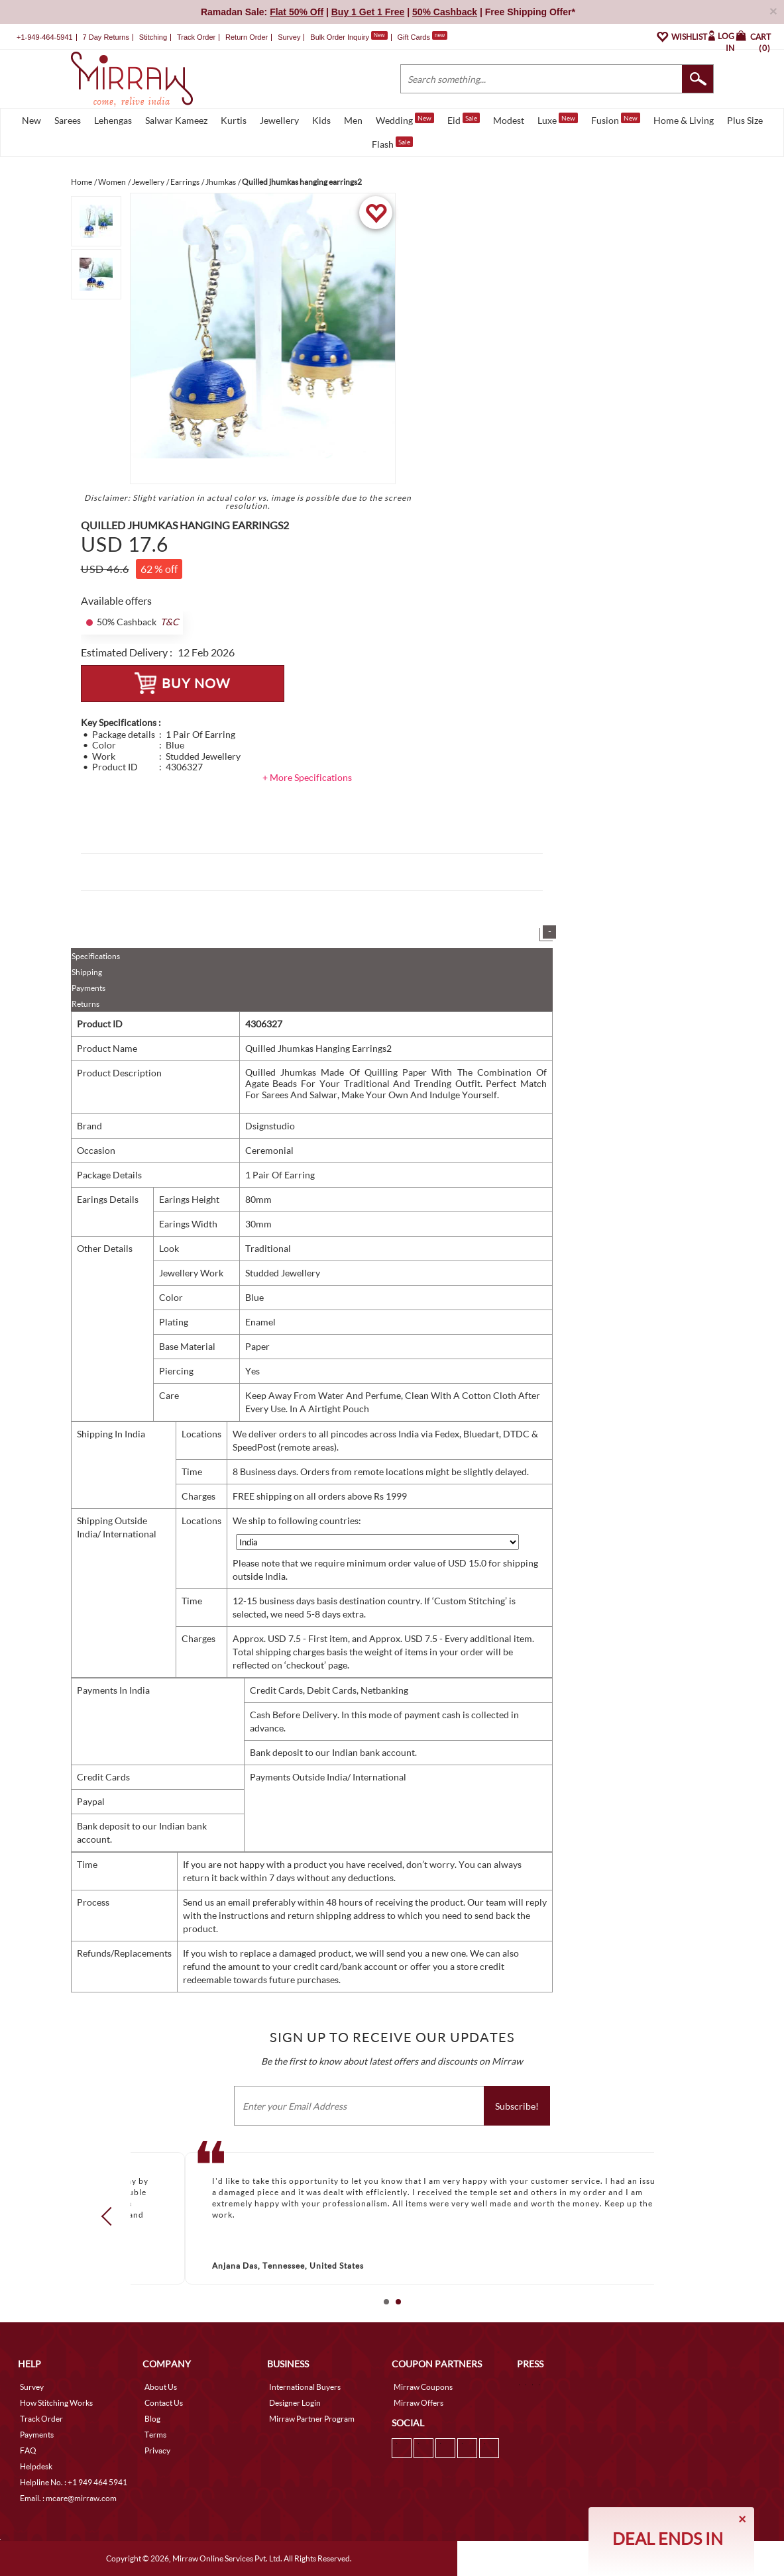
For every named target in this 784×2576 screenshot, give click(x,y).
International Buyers (305, 2387)
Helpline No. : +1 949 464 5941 (73, 2482)
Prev (110, 2215)
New (31, 120)
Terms (155, 2435)
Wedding (405, 119)
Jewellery (279, 120)
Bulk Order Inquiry (339, 37)
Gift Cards (422, 37)
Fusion (615, 119)
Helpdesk (36, 2466)
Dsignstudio (270, 1125)
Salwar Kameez (176, 120)
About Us (160, 2387)
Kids (321, 120)
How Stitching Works (56, 2403)
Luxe (557, 119)
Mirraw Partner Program (312, 2419)
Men (353, 120)
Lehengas (113, 120)
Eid (463, 119)
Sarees (67, 120)
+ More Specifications (307, 777)
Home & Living (683, 120)
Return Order (246, 37)
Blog (152, 2419)
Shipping (87, 972)
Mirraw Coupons (423, 2387)
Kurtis (234, 120)
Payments (88, 988)
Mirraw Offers (418, 2403)
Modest (508, 120)
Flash (392, 143)
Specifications (96, 956)
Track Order (196, 37)
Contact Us (163, 2403)
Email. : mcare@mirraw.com (68, 2498)
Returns (85, 1004)
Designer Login (295, 2403)
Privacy (157, 2450)
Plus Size (745, 120)
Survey (289, 37)
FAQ (28, 2450)
